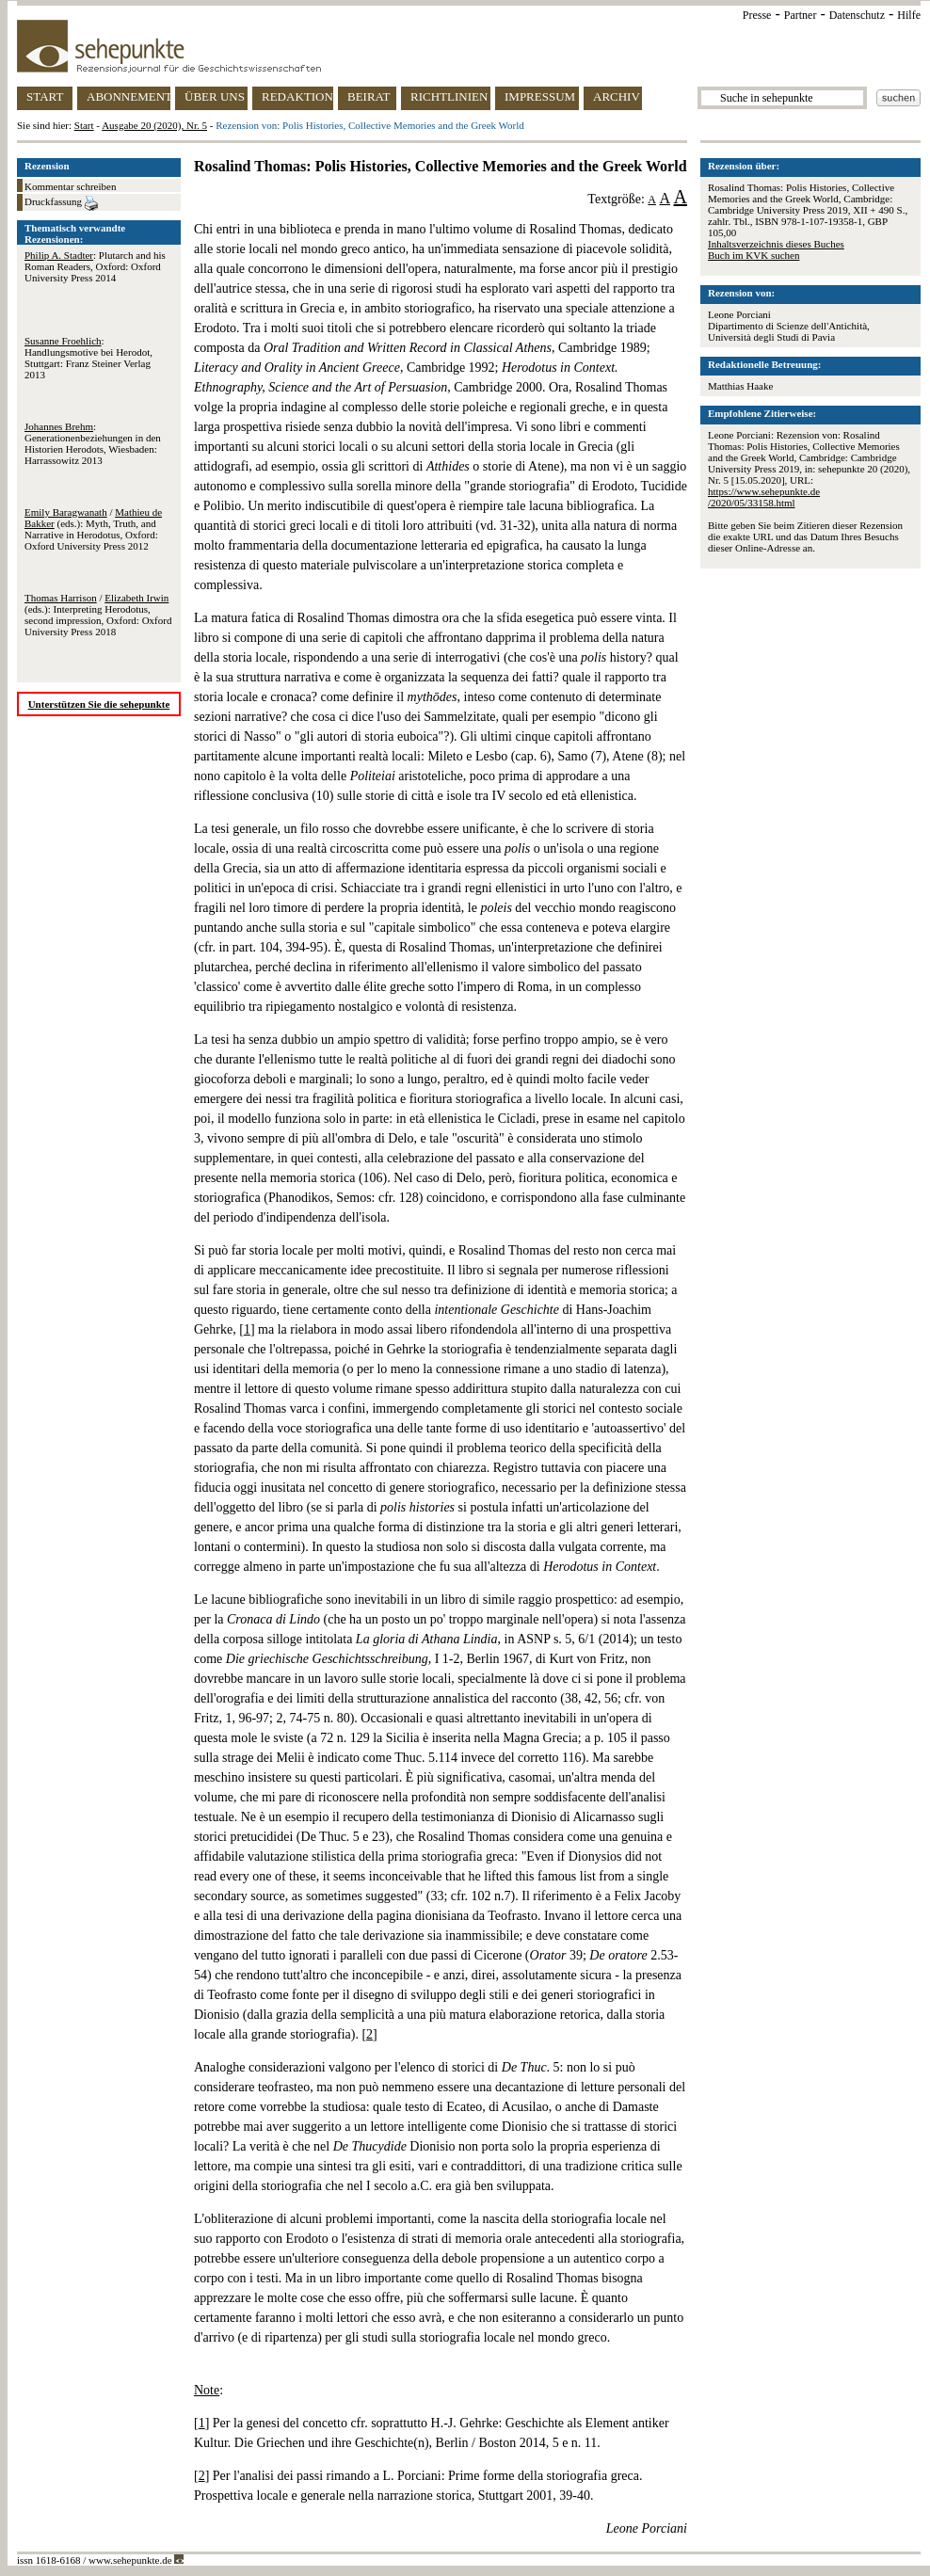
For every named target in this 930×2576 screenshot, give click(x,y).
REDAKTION (297, 96)
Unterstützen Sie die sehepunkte (99, 704)
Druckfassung (61, 203)
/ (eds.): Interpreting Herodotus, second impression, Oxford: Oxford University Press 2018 (97, 614)
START (44, 96)
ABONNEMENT (128, 96)
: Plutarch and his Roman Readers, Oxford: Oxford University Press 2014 (95, 266)
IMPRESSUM (540, 96)
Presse (757, 15)
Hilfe (909, 15)
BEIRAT (369, 96)
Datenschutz (857, 15)
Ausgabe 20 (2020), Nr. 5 (154, 125)
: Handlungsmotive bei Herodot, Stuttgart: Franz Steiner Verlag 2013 (88, 357)
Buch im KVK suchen (753, 255)
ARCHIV (616, 96)
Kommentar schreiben (70, 186)
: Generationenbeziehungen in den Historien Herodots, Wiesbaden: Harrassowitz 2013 (92, 443)
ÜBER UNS (214, 96)
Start (84, 125)
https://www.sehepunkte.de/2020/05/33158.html (764, 497)
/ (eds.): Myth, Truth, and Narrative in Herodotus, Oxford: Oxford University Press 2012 (93, 529)
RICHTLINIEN (449, 96)
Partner (800, 15)
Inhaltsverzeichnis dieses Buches (776, 243)
